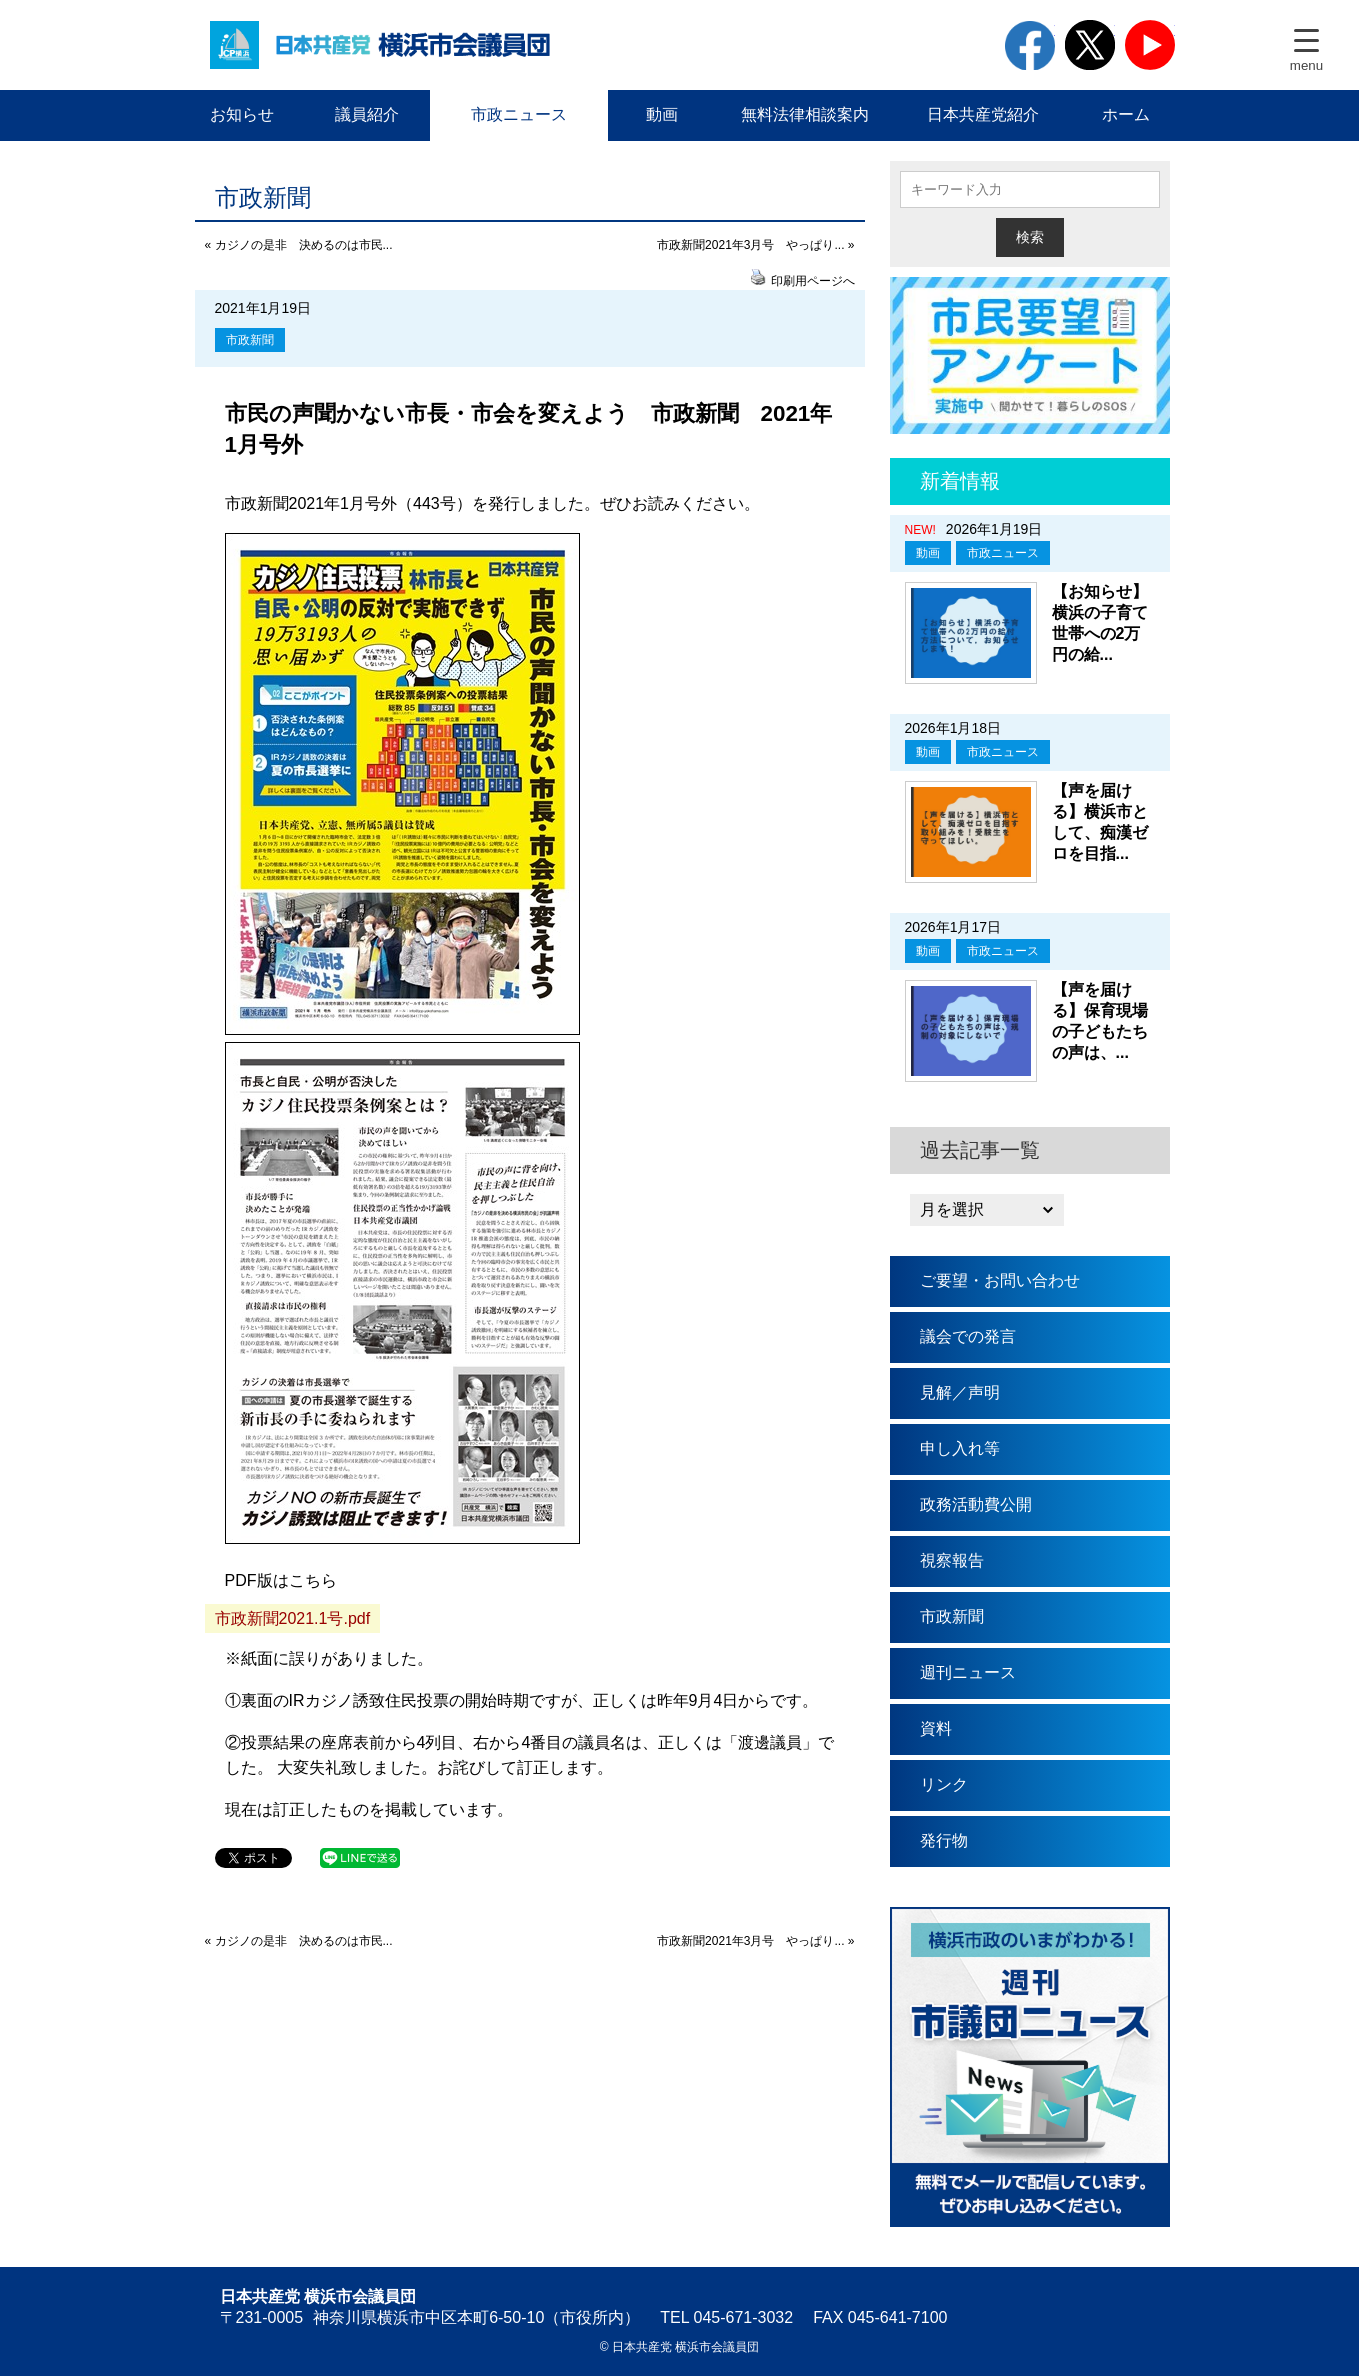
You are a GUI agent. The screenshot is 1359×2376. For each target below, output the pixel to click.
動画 (662, 114)
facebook (1030, 45)
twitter (1090, 45)
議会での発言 (968, 1336)
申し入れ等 (960, 1448)
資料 (936, 1728)
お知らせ (242, 114)
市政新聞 (250, 340)
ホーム (1126, 114)
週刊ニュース (968, 1672)
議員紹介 (367, 114)
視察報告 (952, 1560)
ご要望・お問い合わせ (1000, 1280)
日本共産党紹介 (983, 114)
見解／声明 (960, 1392)
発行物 (944, 1840)
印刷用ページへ (813, 281)
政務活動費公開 (976, 1504)
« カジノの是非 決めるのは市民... (299, 245)
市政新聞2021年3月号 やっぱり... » (755, 245)
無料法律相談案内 (805, 114)
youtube (1150, 45)
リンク (944, 1784)
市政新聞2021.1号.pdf (293, 1618)
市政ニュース (519, 114)
